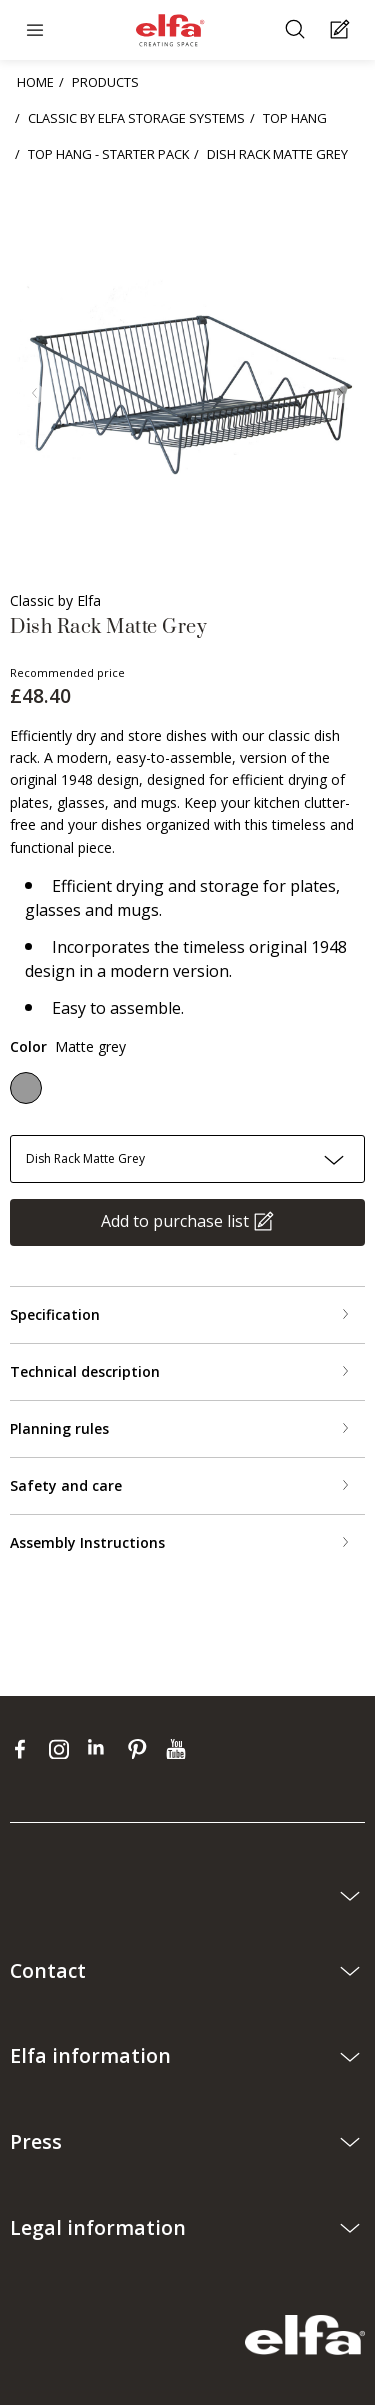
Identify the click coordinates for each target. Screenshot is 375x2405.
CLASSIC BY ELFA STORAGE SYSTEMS (136, 118)
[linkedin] (102, 1748)
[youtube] (178, 1748)
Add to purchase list (175, 1221)
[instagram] (63, 1748)
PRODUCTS (105, 82)
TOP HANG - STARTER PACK (108, 154)
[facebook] (24, 1748)
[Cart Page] (342, 30)
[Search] (297, 30)
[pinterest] (141, 1748)
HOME (35, 82)
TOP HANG (295, 118)
